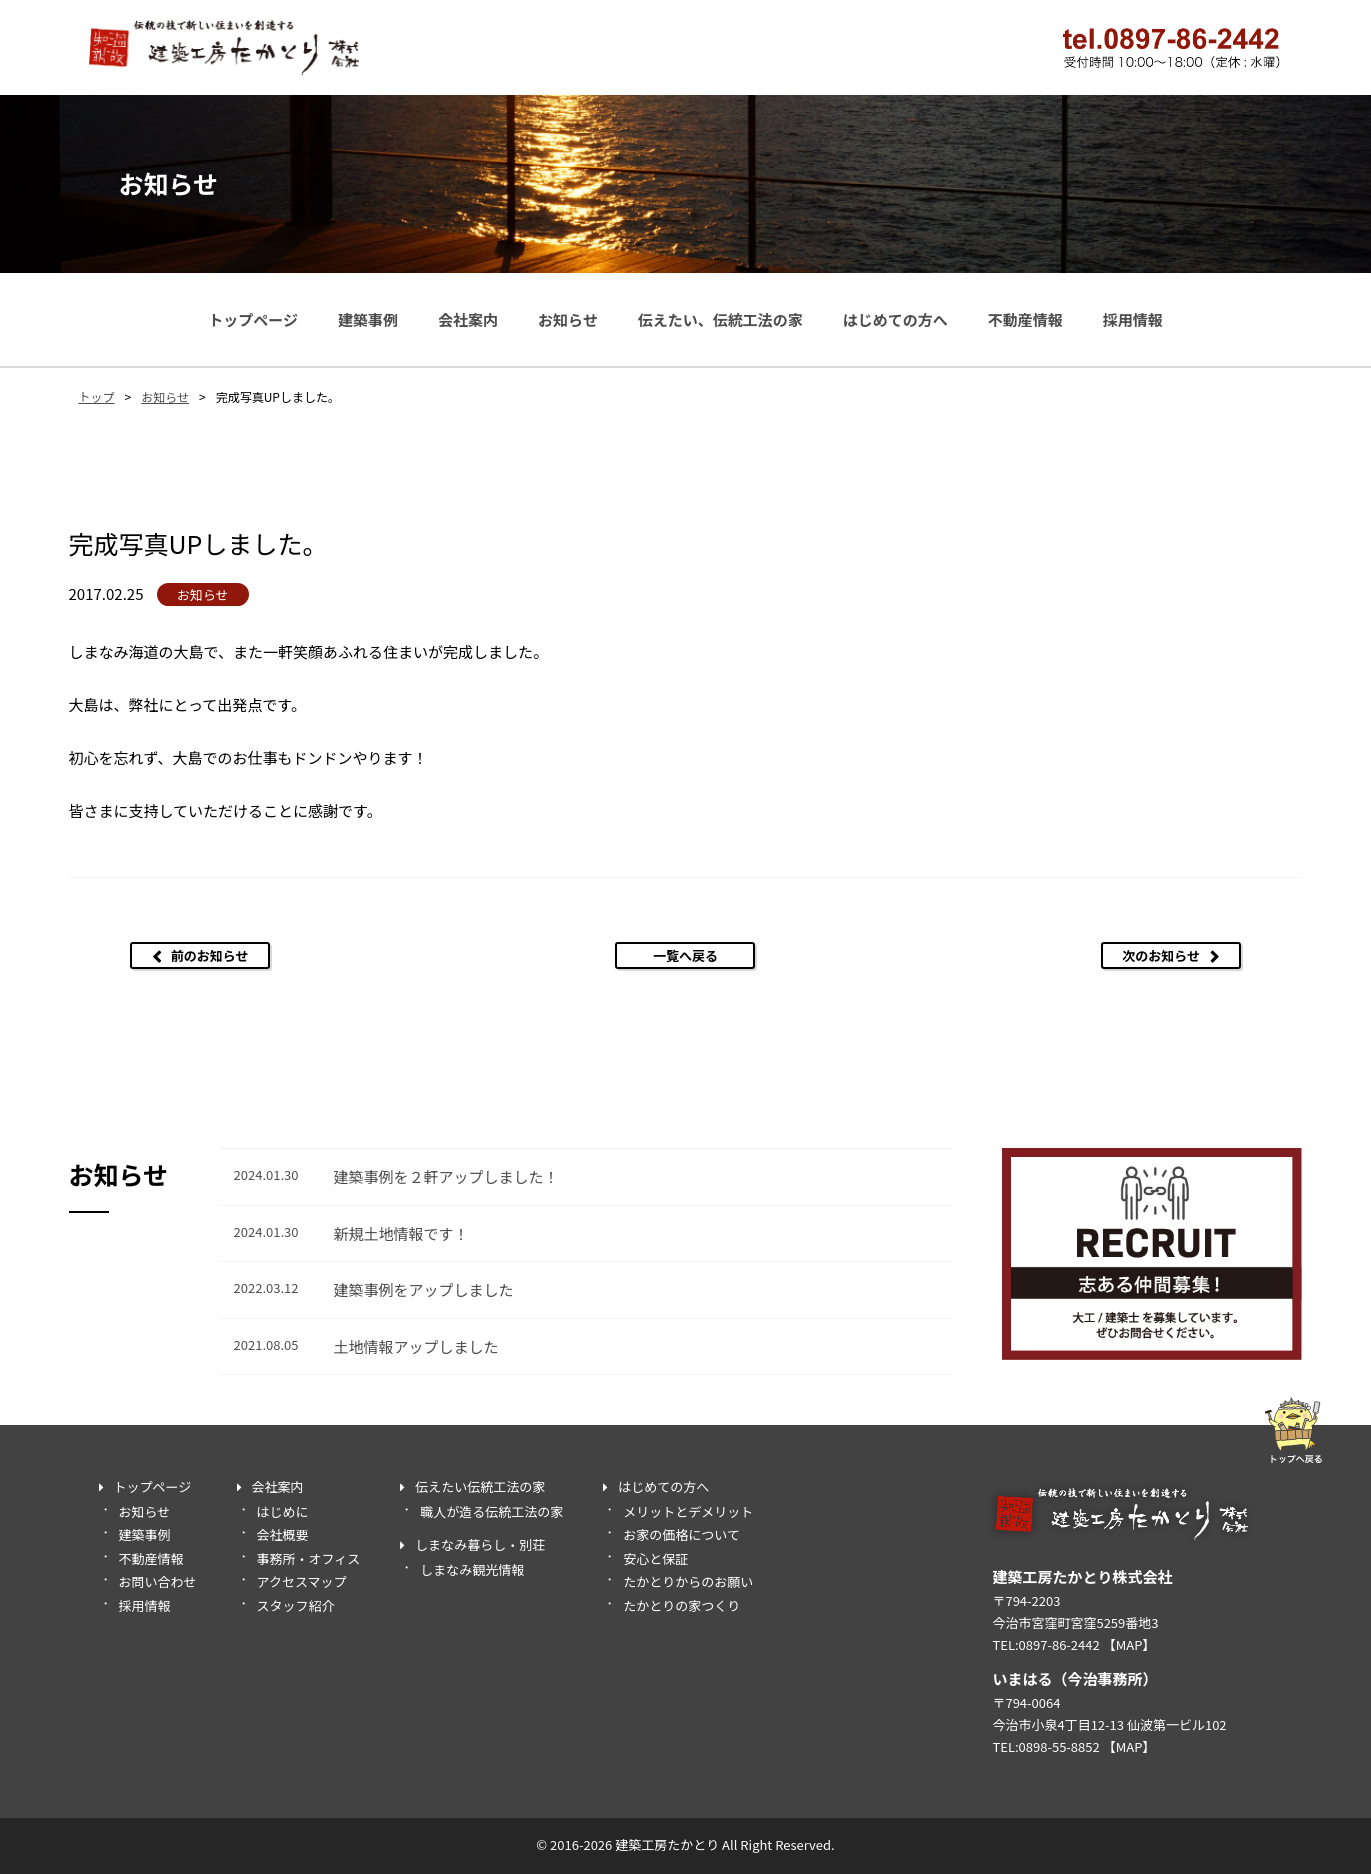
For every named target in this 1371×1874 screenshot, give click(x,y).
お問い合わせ (158, 1581)
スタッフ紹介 (296, 1605)
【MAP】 (1129, 1644)
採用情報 (1133, 319)
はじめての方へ (895, 319)
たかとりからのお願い (688, 1581)
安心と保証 (655, 1558)
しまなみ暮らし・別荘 (480, 1544)
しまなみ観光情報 (472, 1569)
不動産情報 (1025, 319)
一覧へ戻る (685, 955)
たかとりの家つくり (681, 1605)
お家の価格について (681, 1534)
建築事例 (368, 319)
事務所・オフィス (309, 1558)
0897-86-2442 (1059, 1644)
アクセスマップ (302, 1581)
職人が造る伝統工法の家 (491, 1511)
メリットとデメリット (688, 1511)
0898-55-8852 (1059, 1746)
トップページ (253, 319)
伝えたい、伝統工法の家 (720, 319)
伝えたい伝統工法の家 (480, 1486)
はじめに (283, 1511)
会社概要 (283, 1534)
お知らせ (568, 319)
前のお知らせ (210, 955)
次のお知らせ (1161, 955)
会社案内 (468, 319)
